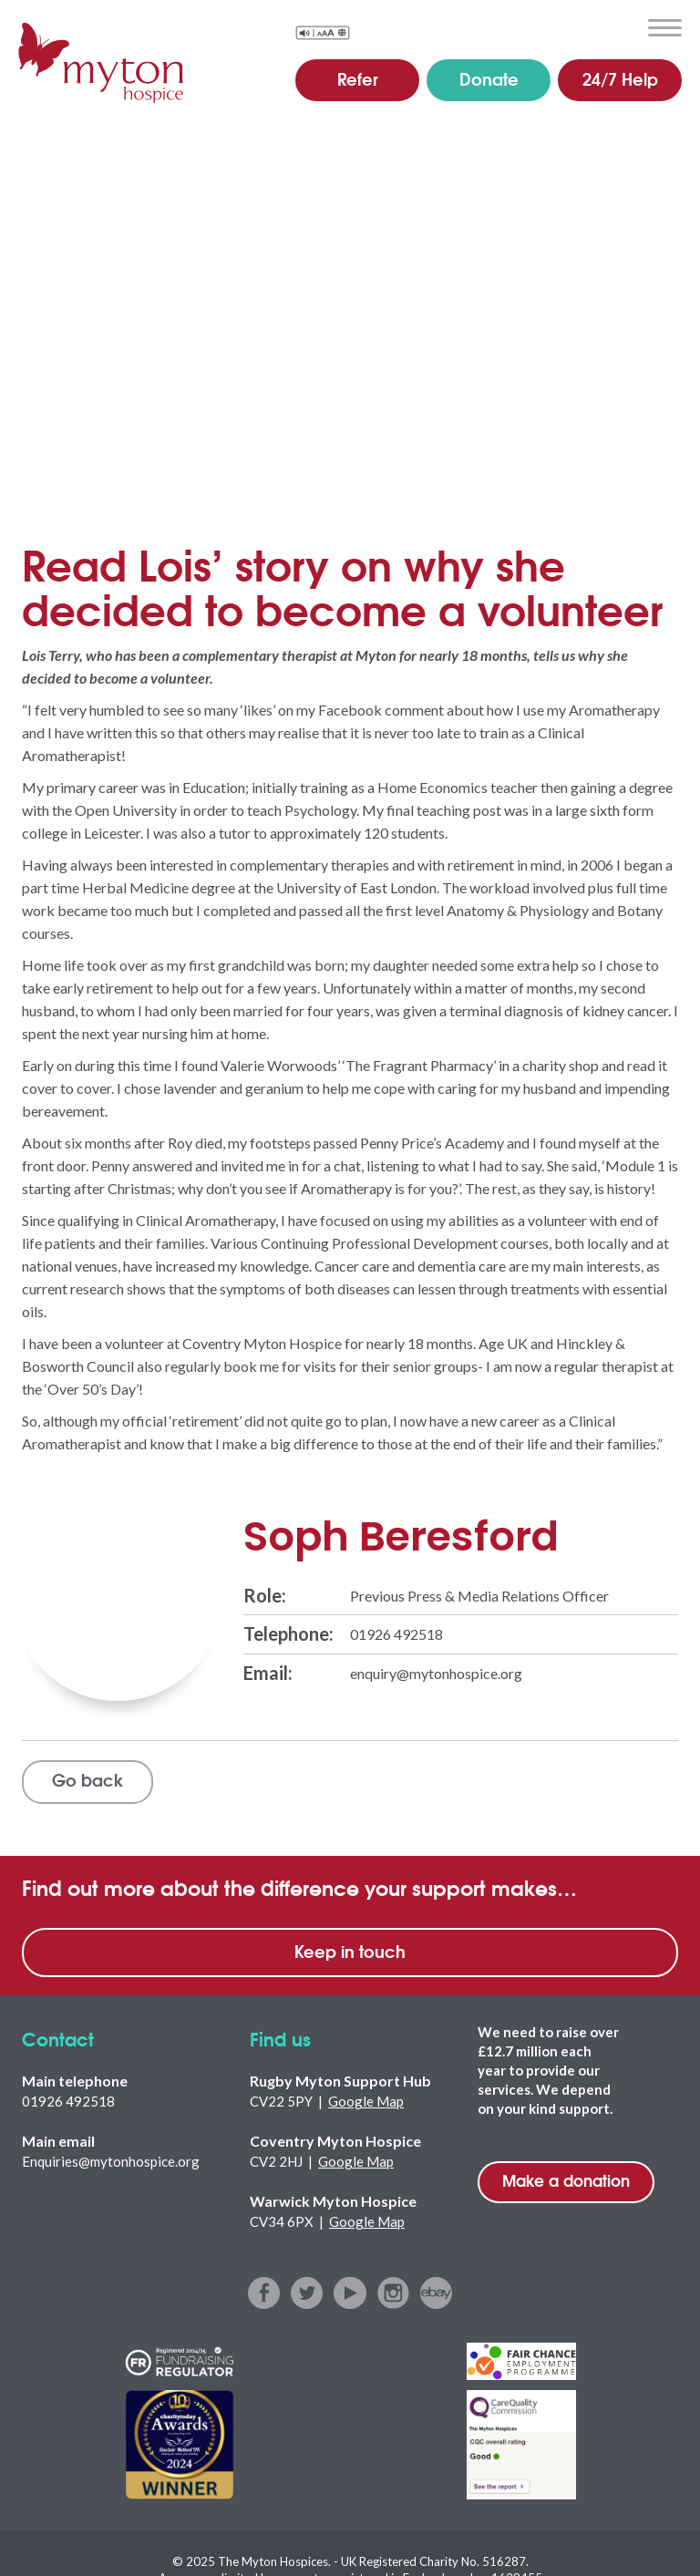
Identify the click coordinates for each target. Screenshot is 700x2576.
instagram (393, 2293)
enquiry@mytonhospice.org (436, 1672)
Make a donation (566, 2180)
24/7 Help (620, 78)
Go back (88, 1780)
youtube (350, 2293)
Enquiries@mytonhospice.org (111, 2161)
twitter (308, 2293)
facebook (265, 2293)
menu (665, 28)
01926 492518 (396, 1634)
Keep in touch (350, 1950)
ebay (436, 2293)
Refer (357, 78)
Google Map (366, 2101)
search (622, 26)
